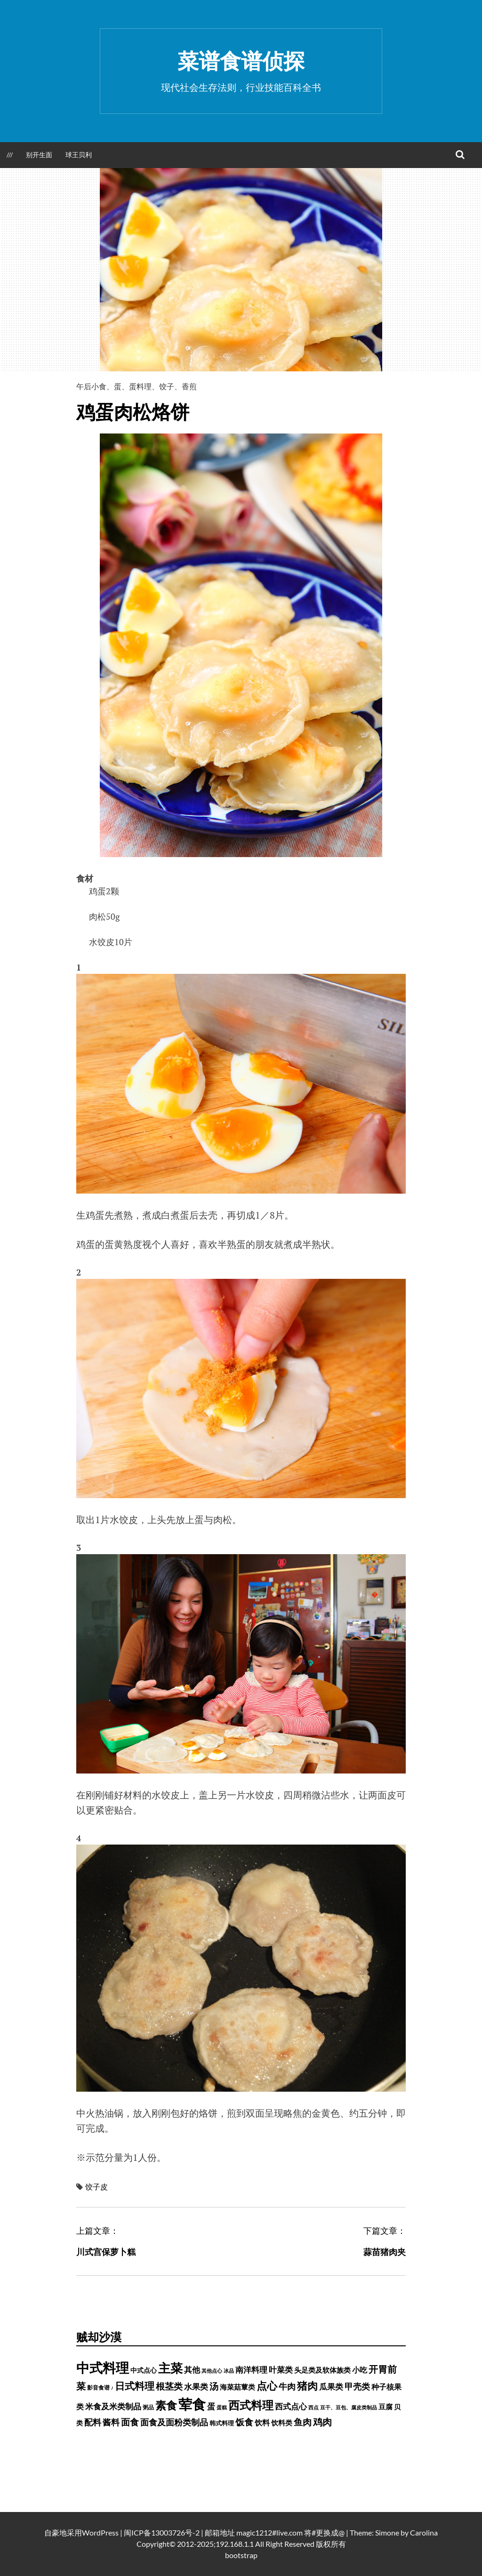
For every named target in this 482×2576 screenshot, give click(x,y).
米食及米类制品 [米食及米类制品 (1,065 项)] (113, 2406)
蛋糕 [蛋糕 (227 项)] (222, 2407)
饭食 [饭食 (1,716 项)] (244, 2421)
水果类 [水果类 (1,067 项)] (196, 2386)
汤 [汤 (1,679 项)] (213, 2386)
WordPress (100, 2532)
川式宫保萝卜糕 (106, 2252)
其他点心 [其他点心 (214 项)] (211, 2370)
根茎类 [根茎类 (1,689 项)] (169, 2386)
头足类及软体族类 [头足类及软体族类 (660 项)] (322, 2370)
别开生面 (39, 155)
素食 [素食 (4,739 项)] (166, 2405)
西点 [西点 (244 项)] (313, 2407)
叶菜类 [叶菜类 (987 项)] (281, 2370)
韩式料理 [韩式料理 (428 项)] (221, 2423)
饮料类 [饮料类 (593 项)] (281, 2422)
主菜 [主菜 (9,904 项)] (170, 2367)
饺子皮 (96, 2186)
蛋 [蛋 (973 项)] (211, 2406)
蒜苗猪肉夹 (384, 2252)
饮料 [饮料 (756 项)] (262, 2422)
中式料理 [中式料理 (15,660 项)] (102, 2367)
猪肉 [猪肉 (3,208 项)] (307, 2385)
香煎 (189, 386)
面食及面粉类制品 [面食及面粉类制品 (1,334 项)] (174, 2422)
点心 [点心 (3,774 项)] (267, 2385)
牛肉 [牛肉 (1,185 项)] (287, 2386)
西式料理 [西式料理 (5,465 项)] (250, 2405)
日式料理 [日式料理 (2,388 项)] (134, 2385)
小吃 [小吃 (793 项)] (359, 2369)
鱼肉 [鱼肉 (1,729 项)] (303, 2421)
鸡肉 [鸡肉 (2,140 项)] (322, 2421)
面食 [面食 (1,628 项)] (130, 2421)
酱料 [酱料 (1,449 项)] (111, 2422)
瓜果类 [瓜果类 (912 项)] (331, 2386)
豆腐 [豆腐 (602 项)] (385, 2406)
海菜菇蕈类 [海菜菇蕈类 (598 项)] (237, 2387)
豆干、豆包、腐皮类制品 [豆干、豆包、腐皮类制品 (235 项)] (348, 2407)
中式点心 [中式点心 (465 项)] (143, 2370)
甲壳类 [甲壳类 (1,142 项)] (357, 2386)
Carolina (424, 2532)
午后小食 (91, 386)
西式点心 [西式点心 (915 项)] (291, 2406)
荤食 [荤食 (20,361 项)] (192, 2404)
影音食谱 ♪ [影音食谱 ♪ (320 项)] (100, 2387)
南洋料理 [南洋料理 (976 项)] (251, 2370)
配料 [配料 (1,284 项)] (92, 2422)
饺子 (166, 386)
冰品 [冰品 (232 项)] (229, 2370)
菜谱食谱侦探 (241, 60)
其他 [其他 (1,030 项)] (192, 2370)
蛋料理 (140, 386)
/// (10, 155)
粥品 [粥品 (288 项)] (148, 2407)
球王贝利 (78, 155)
